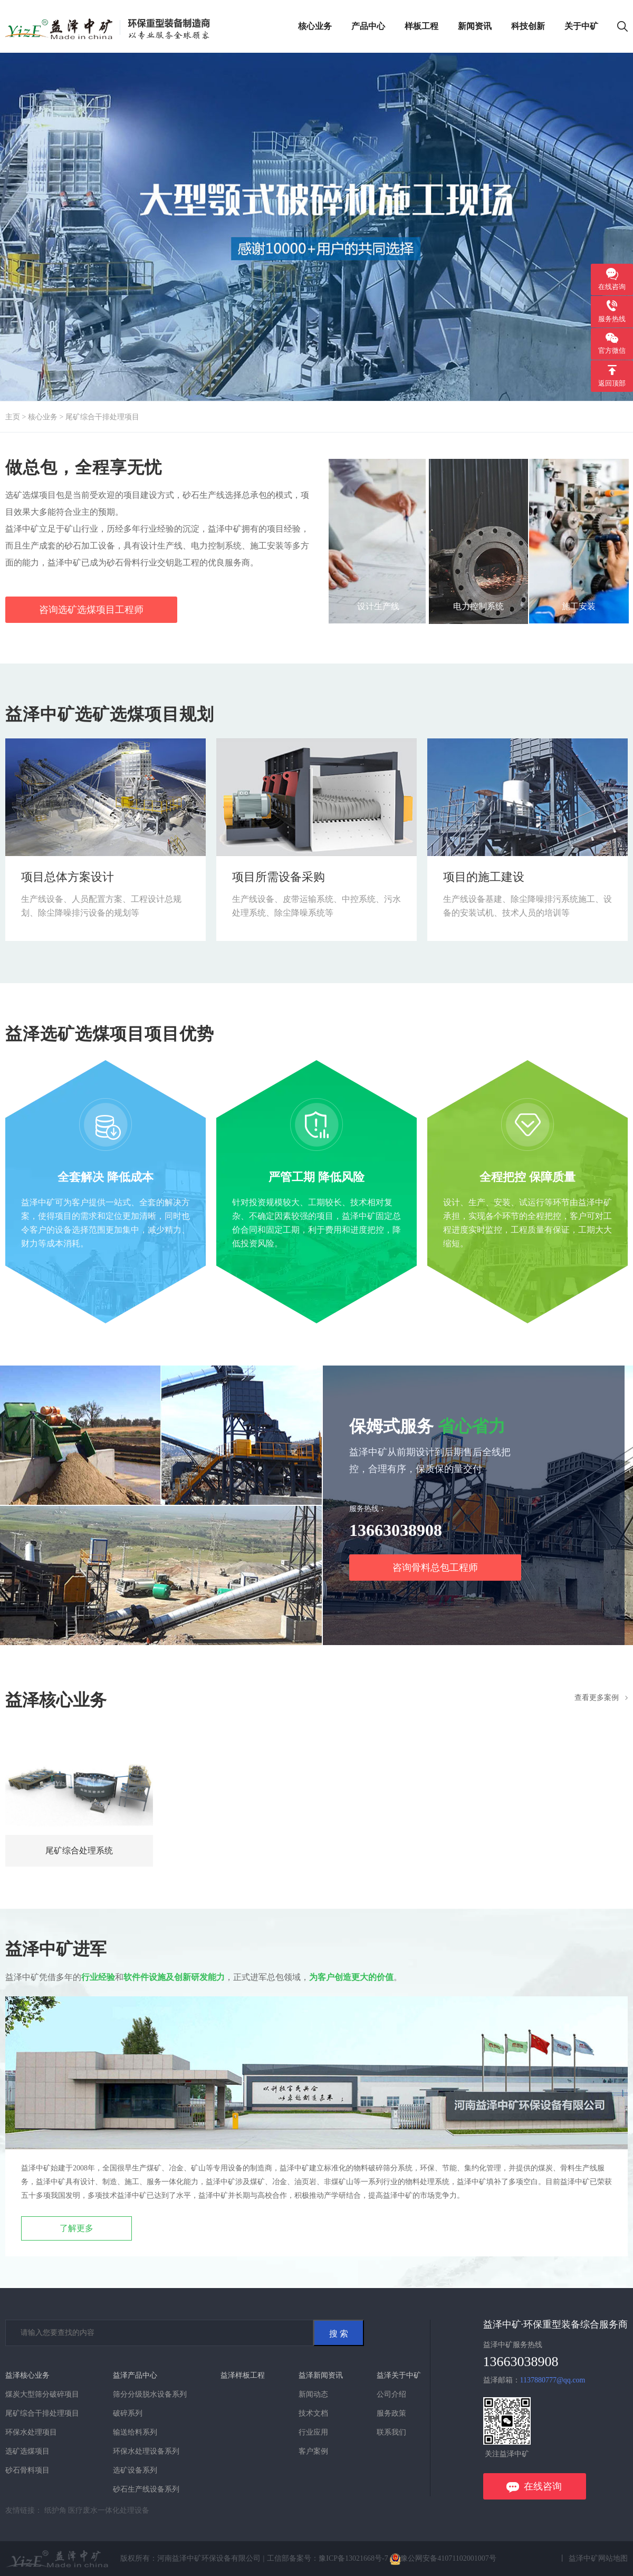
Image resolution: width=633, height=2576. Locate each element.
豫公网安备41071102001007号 (443, 2558)
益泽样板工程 (242, 2375)
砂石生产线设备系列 (146, 2489)
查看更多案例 (596, 1698)
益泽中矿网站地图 (598, 2558)
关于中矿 (581, 26)
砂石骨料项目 (27, 2470)
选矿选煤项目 (27, 2451)
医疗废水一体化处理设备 (108, 2510)
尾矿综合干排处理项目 (102, 417)
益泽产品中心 (135, 2375)
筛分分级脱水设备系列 (150, 2394)
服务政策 (391, 2413)
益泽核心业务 (27, 2375)
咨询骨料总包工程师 (435, 1567)
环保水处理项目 (31, 2432)
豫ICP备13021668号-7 (354, 2558)
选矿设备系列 (135, 2470)
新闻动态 (313, 2394)
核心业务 (315, 26)
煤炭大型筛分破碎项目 (42, 2394)
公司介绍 (391, 2394)
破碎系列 (127, 2413)
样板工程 (421, 26)
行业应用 (313, 2432)
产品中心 (368, 26)
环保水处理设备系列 (146, 2451)
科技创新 (528, 26)
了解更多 (76, 2228)
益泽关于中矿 (399, 2375)
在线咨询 (543, 2486)
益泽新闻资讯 (321, 2375)
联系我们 (391, 2432)
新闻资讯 (475, 26)
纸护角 (55, 2510)
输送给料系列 (135, 2432)
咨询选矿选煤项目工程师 (91, 609)
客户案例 (313, 2451)
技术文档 (313, 2413)
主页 (12, 417)
